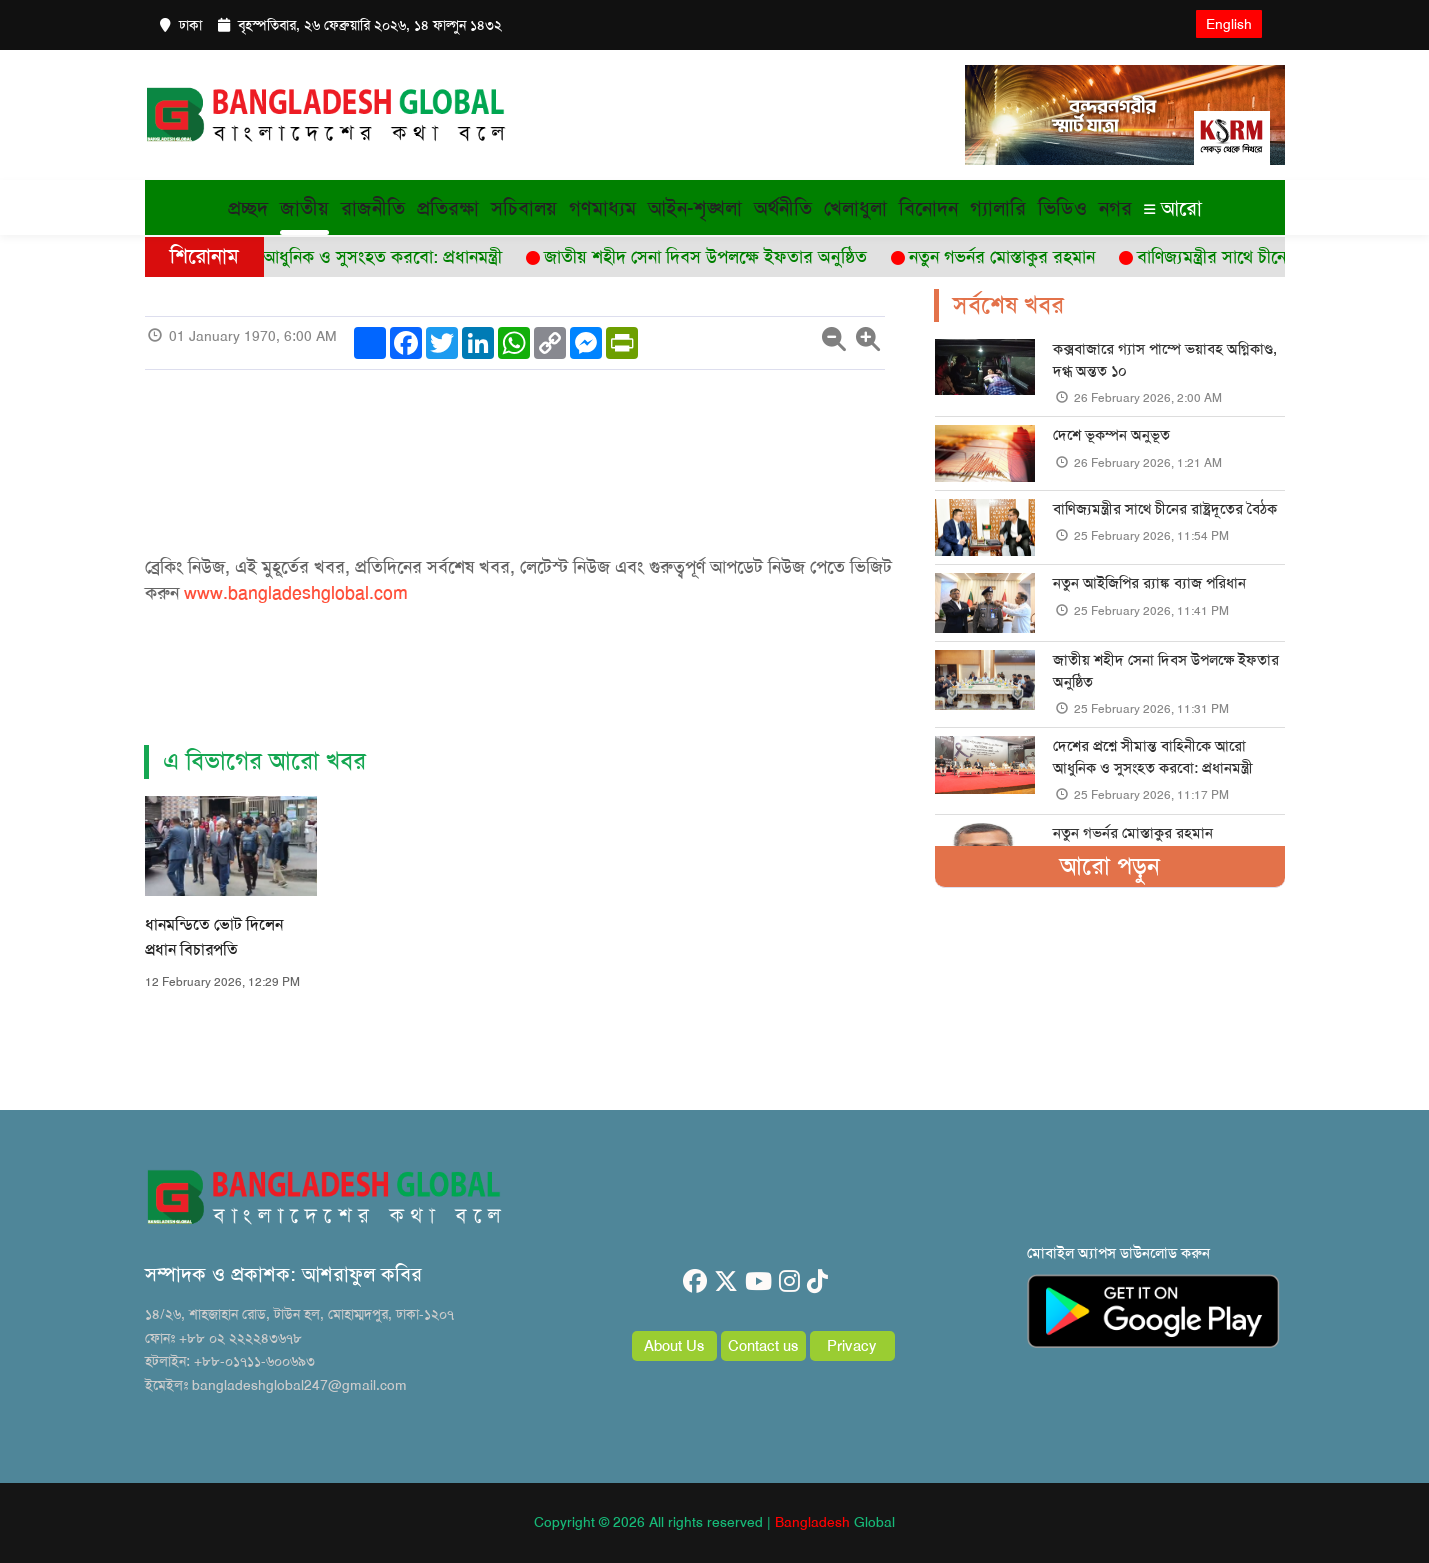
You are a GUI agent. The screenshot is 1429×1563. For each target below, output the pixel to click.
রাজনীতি (373, 208)
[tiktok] (817, 1282)
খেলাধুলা (855, 208)
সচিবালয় (524, 208)
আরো (1173, 208)
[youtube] (758, 1282)
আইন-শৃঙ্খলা (695, 208)
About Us (674, 1346)
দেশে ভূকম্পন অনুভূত (1111, 435)
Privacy (852, 1346)
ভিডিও (1062, 208)
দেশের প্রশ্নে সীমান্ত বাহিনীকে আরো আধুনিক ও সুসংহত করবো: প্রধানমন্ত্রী (1153, 756)
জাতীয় (304, 208)
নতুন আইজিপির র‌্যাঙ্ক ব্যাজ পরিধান (1149, 583)
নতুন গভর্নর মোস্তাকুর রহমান (1133, 833)
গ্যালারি (998, 208)
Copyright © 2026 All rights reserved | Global (714, 1522)
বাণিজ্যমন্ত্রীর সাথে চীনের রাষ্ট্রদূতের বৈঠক (1165, 509)
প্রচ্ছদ (248, 208)
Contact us (763, 1346)
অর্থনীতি (783, 208)
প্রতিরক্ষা (448, 208)
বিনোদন (928, 208)
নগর (1115, 208)
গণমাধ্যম (602, 208)
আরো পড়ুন (1110, 866)
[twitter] (726, 1282)
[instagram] (789, 1282)
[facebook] (695, 1282)
